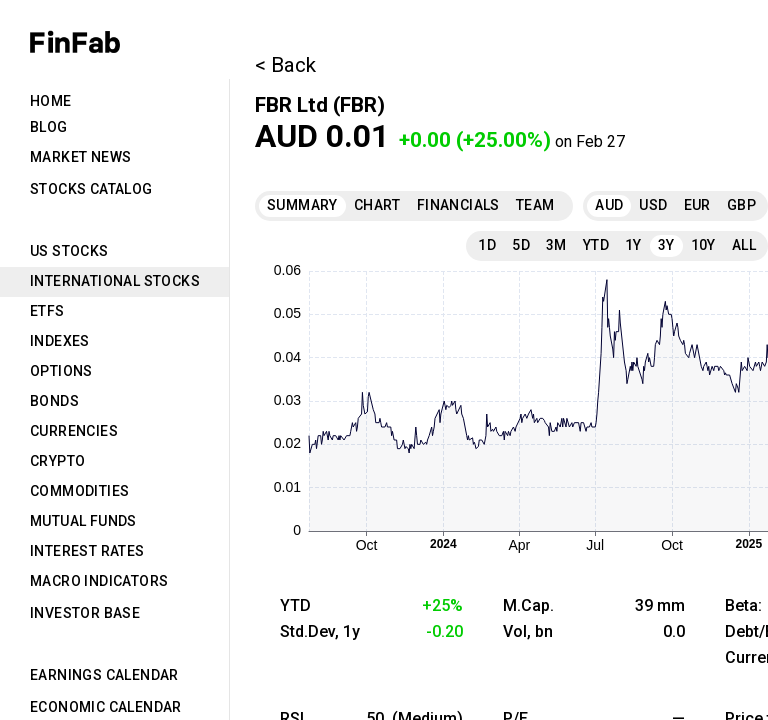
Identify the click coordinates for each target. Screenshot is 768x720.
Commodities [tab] (79, 491)
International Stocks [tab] (115, 281)
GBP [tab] (741, 205)
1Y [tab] (633, 245)
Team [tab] (535, 205)
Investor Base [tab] (85, 613)
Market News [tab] (80, 157)
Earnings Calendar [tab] (104, 675)
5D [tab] (521, 245)
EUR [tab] (697, 205)
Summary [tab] (302, 205)
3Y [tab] (666, 245)
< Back (285, 65)
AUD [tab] (609, 205)
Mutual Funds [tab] (83, 521)
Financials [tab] (458, 205)
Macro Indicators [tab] (99, 581)
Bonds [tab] (54, 401)
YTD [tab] (596, 245)
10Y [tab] (703, 245)
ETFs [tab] (47, 311)
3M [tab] (556, 245)
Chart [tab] (377, 205)
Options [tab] (61, 371)
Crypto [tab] (57, 461)
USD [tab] (653, 205)
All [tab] (744, 245)
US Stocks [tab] (69, 251)
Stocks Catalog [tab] (91, 189)
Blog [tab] (49, 127)
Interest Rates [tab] (87, 551)
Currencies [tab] (74, 431)
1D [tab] (487, 245)
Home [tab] (51, 101)
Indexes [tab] (60, 341)
